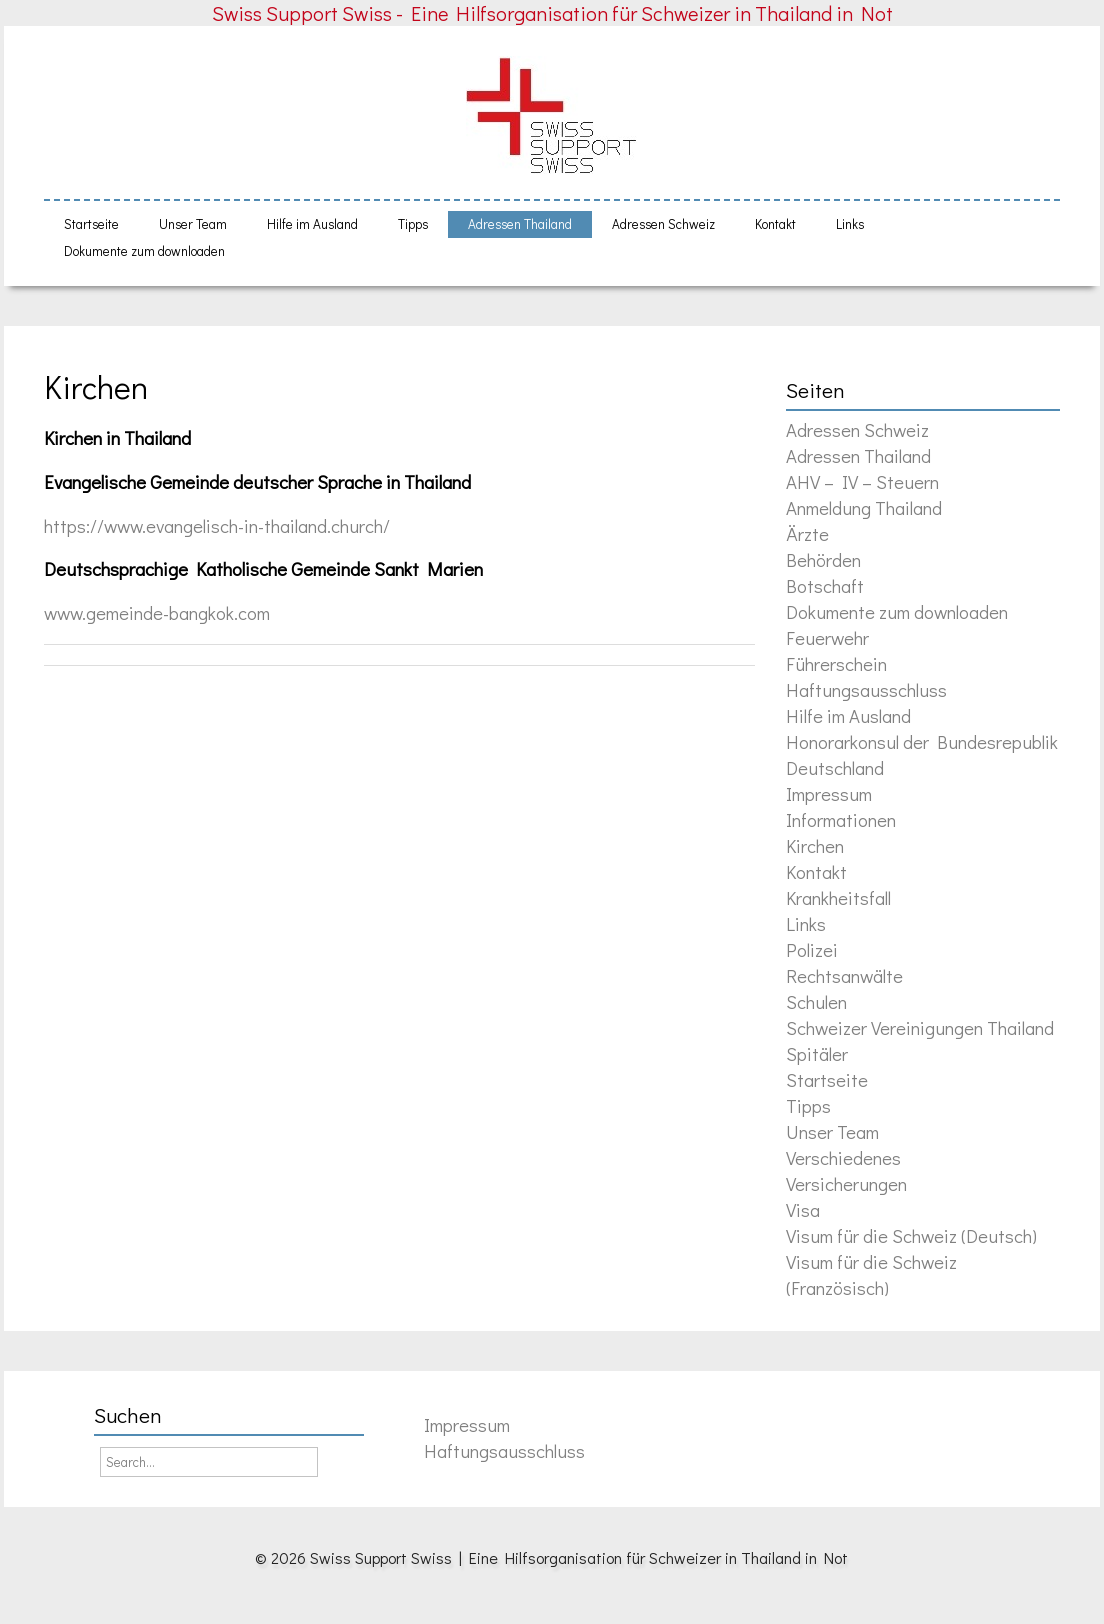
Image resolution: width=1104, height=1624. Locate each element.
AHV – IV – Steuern (862, 481)
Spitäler (817, 1053)
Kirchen (96, 386)
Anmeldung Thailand (864, 507)
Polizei (812, 949)
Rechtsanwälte (844, 975)
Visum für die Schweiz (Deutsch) (911, 1235)
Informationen (841, 819)
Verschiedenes (843, 1157)
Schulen (816, 1001)
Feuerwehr (827, 637)
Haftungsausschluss (866, 689)
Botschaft (825, 585)
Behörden (823, 559)
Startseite (91, 224)
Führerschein (836, 663)
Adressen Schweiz (663, 224)
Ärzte (807, 533)
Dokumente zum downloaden (144, 251)
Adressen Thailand (520, 224)
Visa (803, 1209)
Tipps (413, 224)
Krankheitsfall (838, 897)
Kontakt (775, 224)
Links (850, 224)
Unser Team (193, 224)
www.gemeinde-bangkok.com (157, 612)
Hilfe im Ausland (312, 224)
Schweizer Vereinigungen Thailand (920, 1027)
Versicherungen (846, 1183)
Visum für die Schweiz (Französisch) (871, 1274)
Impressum (829, 793)
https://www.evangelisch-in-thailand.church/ (217, 525)
